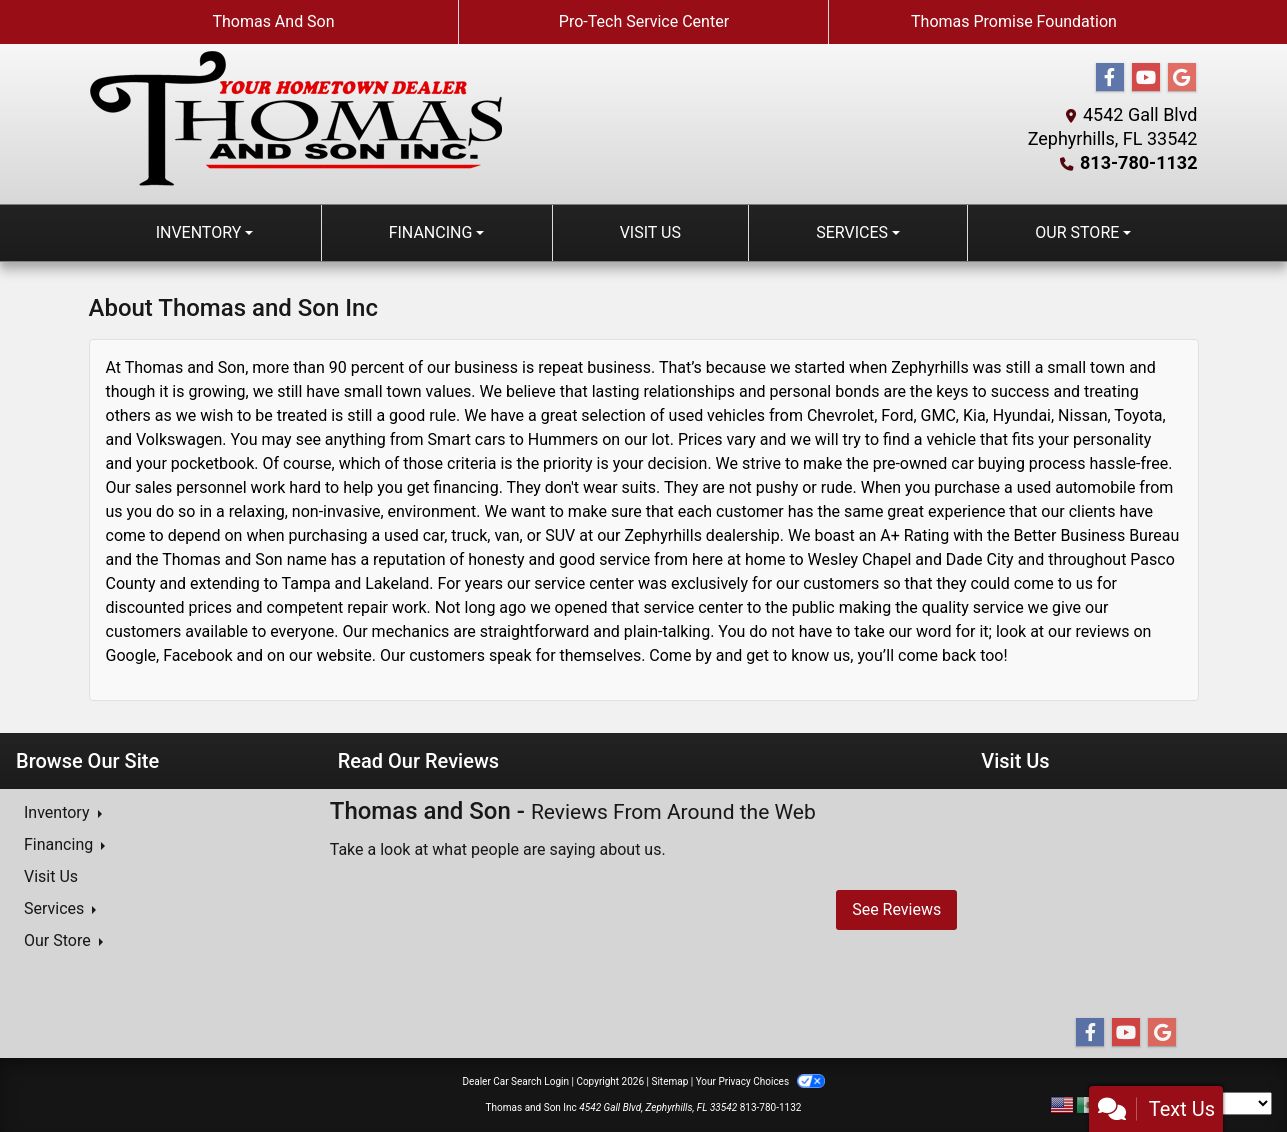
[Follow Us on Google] (1182, 78)
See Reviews (896, 909)
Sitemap (669, 1081)
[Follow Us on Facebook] (1110, 78)
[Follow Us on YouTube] (1146, 78)
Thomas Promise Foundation (1014, 21)
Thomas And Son (273, 21)
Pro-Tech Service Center (644, 21)
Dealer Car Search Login (515, 1081)
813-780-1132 (1138, 162)
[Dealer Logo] (296, 118)
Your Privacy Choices (760, 1081)
